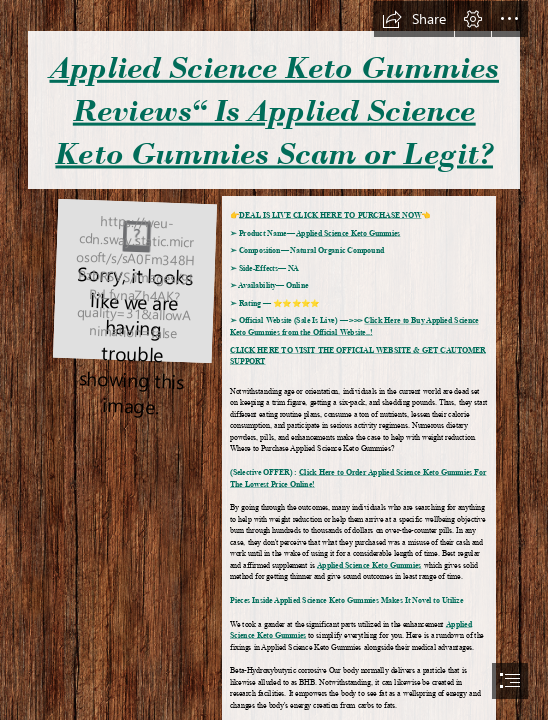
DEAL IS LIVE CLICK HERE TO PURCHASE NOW (331, 216)
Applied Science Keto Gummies (348, 233)
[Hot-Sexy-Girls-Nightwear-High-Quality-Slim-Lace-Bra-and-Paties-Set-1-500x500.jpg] (134, 280)
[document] (274, 360)
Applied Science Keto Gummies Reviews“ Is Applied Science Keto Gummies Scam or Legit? (274, 110)
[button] (414, 19)
